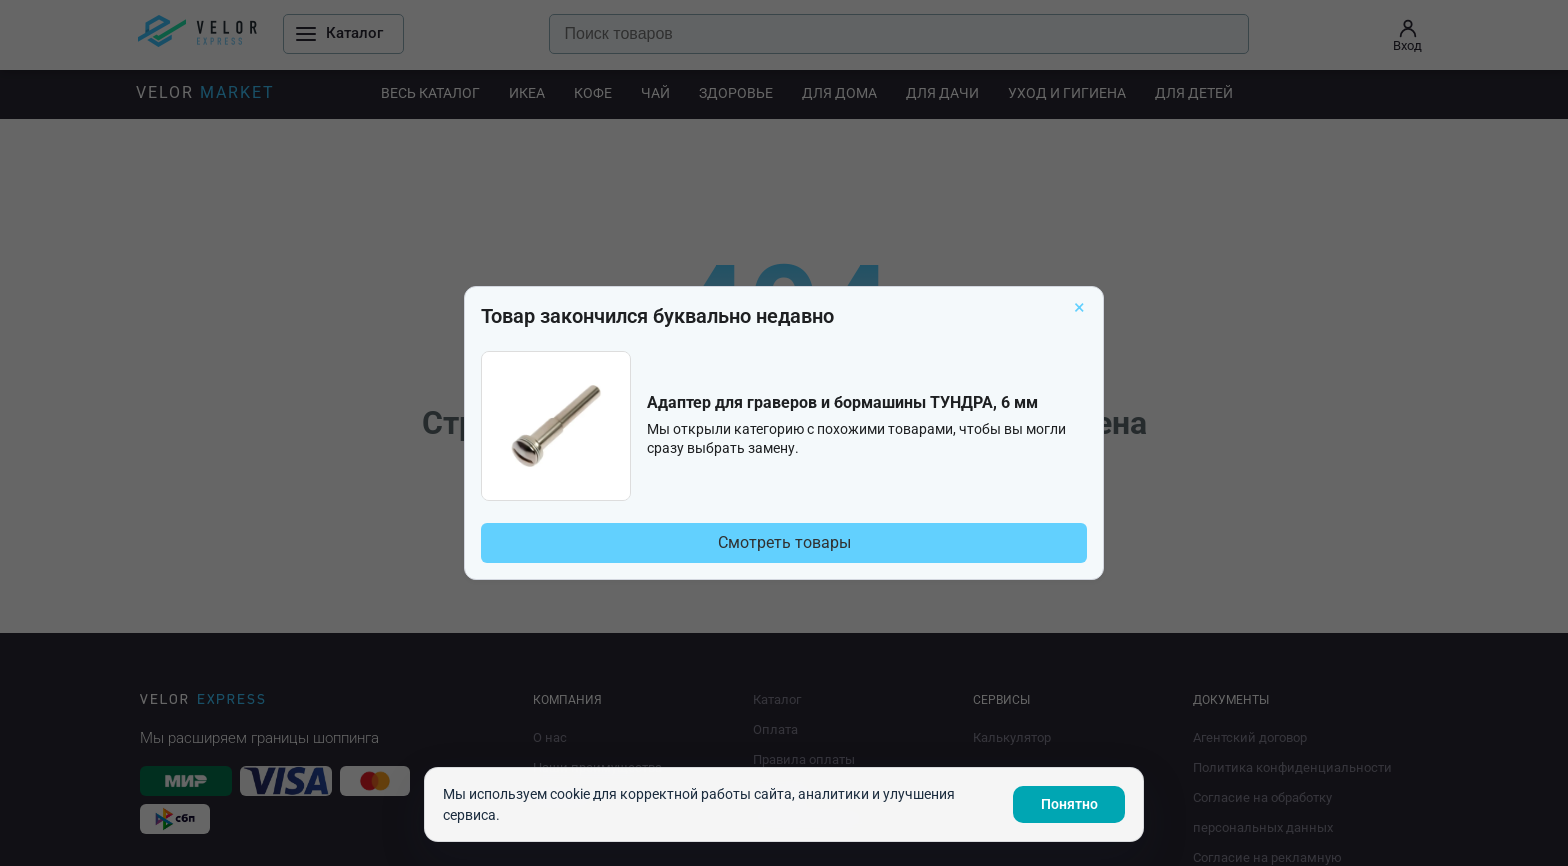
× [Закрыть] (1079, 307)
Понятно (1069, 804)
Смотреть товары (784, 542)
